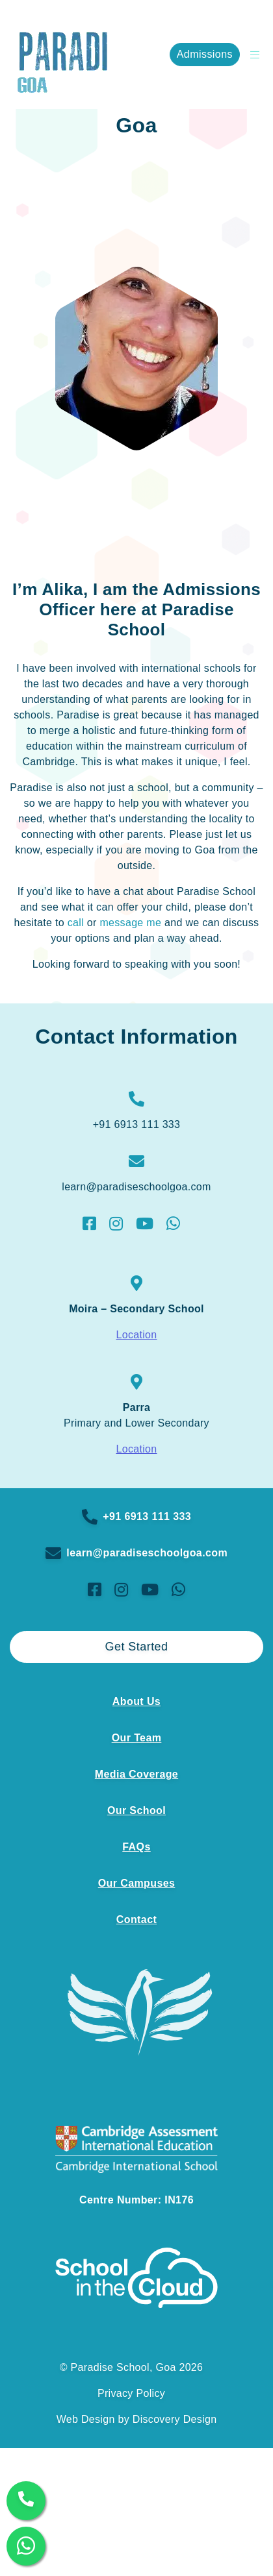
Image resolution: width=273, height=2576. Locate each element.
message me (130, 922)
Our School (136, 1810)
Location (136, 1334)
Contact (136, 1919)
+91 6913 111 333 (136, 1517)
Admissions (205, 54)
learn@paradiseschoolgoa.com (137, 1553)
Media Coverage (136, 1774)
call (76, 922)
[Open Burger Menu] (251, 54)
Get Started (136, 1646)
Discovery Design (175, 2419)
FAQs (136, 1846)
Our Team (137, 1737)
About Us (136, 1701)
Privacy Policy (131, 2393)
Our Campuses (137, 1883)
